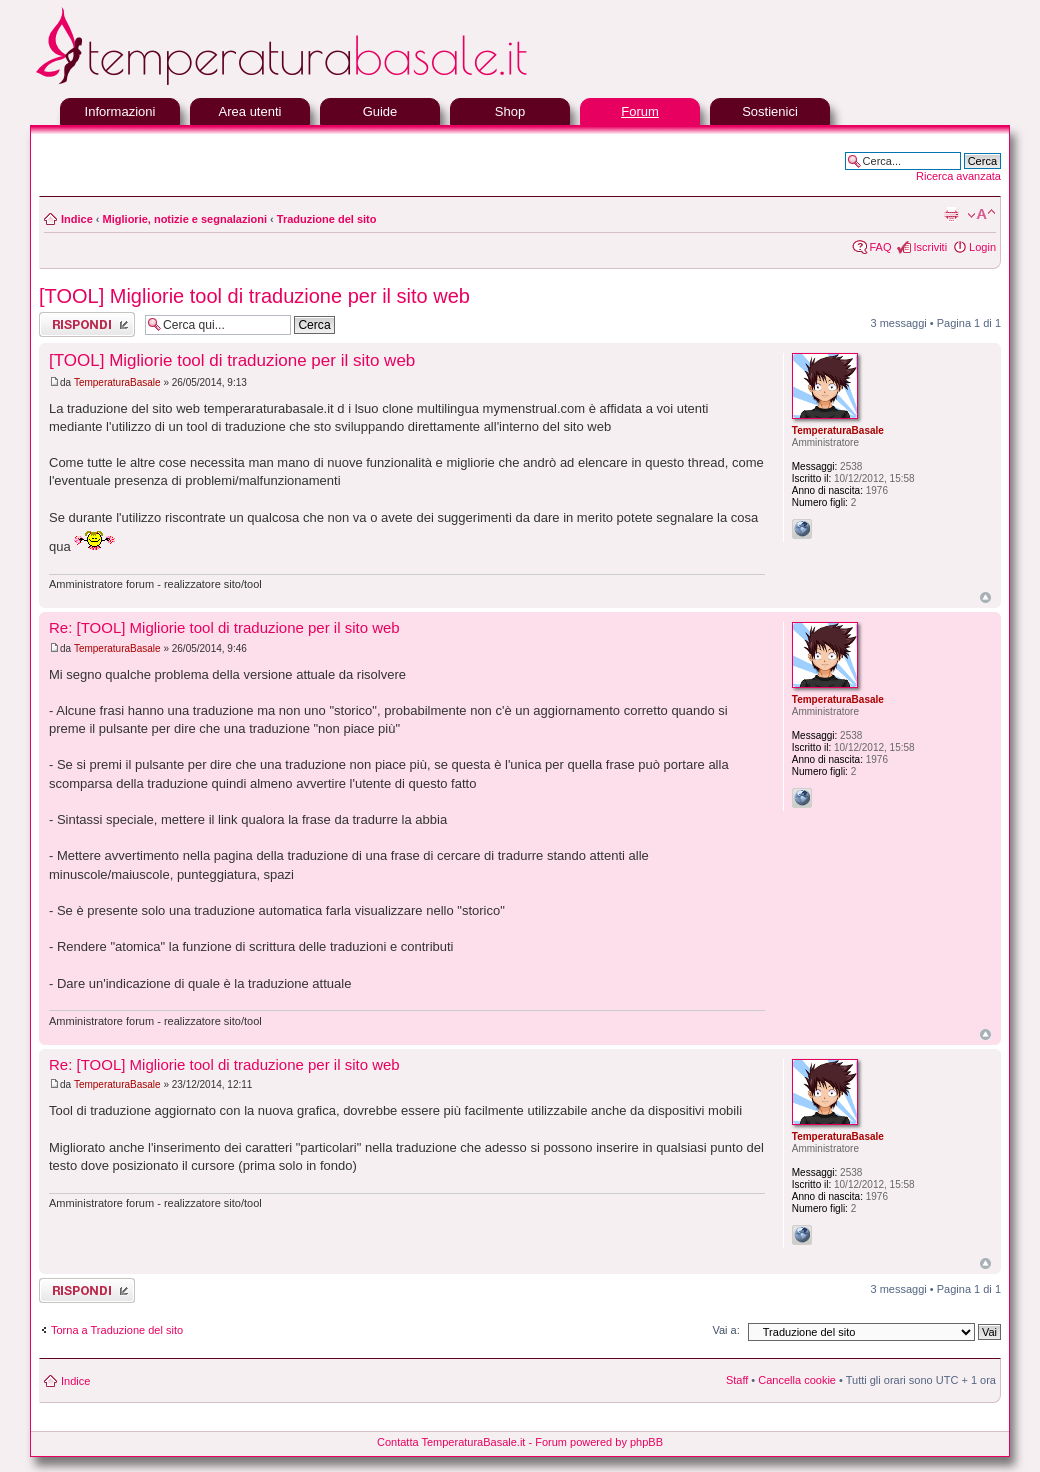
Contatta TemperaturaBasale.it (451, 1442)
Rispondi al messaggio (87, 324)
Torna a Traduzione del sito (117, 1330)
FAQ (880, 247)
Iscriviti (930, 247)
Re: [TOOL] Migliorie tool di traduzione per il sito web (224, 627)
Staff (737, 1380)
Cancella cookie (797, 1380)
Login (982, 247)
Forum (640, 111)
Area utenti (250, 111)
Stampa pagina (951, 215)
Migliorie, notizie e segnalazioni (185, 219)
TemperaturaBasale (117, 382)
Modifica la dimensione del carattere (981, 215)
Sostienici (770, 111)
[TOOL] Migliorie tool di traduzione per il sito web (254, 296)
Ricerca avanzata (958, 176)
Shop (510, 111)
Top (985, 597)
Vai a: (725, 1330)
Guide (380, 111)
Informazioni (120, 111)
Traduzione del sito (327, 219)
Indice (77, 219)
